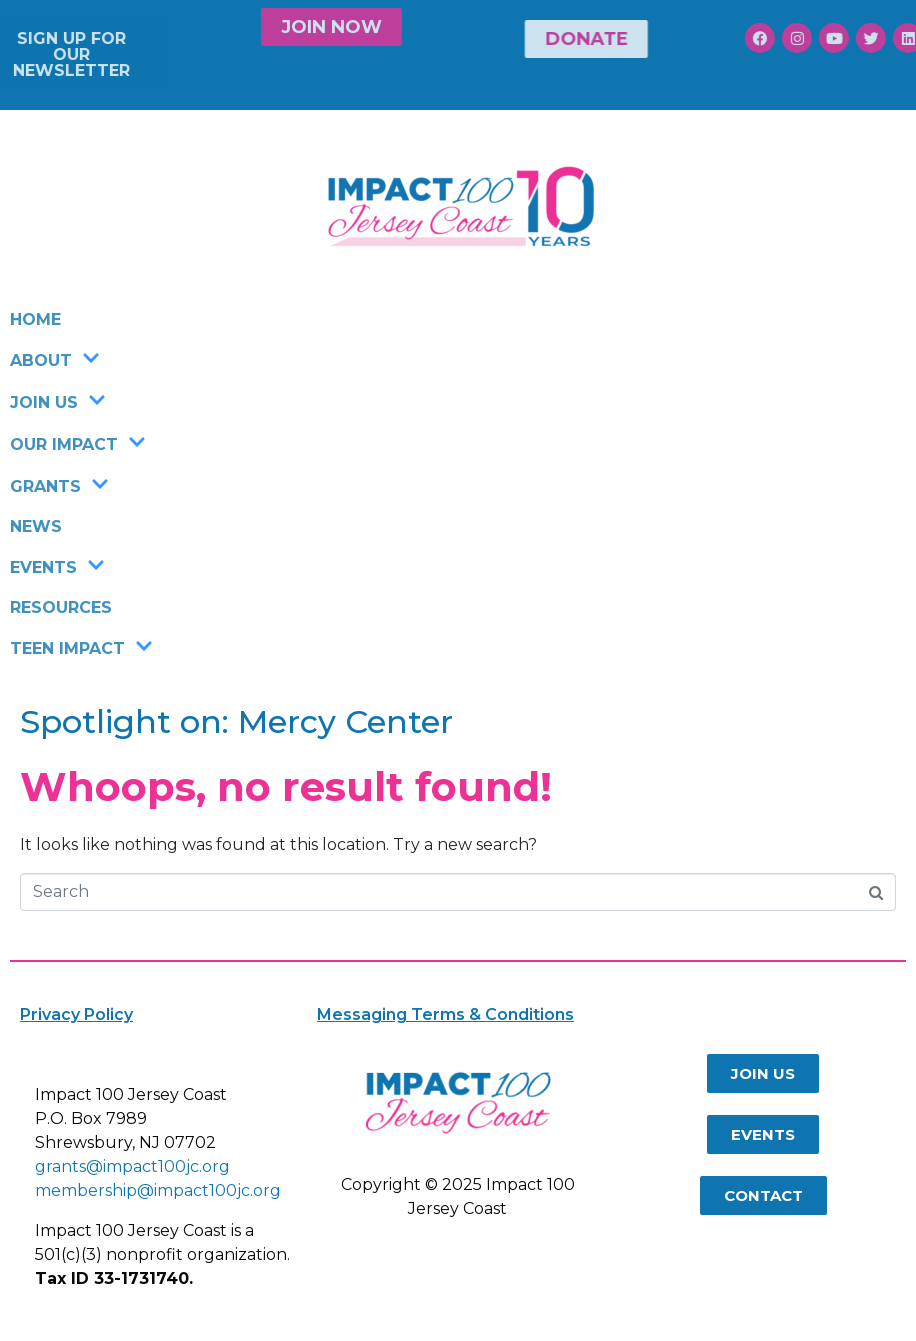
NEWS (36, 526)
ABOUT (55, 360)
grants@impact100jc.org (132, 1166)
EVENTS (57, 567)
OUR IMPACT (78, 444)
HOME (35, 319)
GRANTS (59, 486)
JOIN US (58, 402)
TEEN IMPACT (81, 648)
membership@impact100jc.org (158, 1190)
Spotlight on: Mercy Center (236, 721)
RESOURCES (61, 607)
